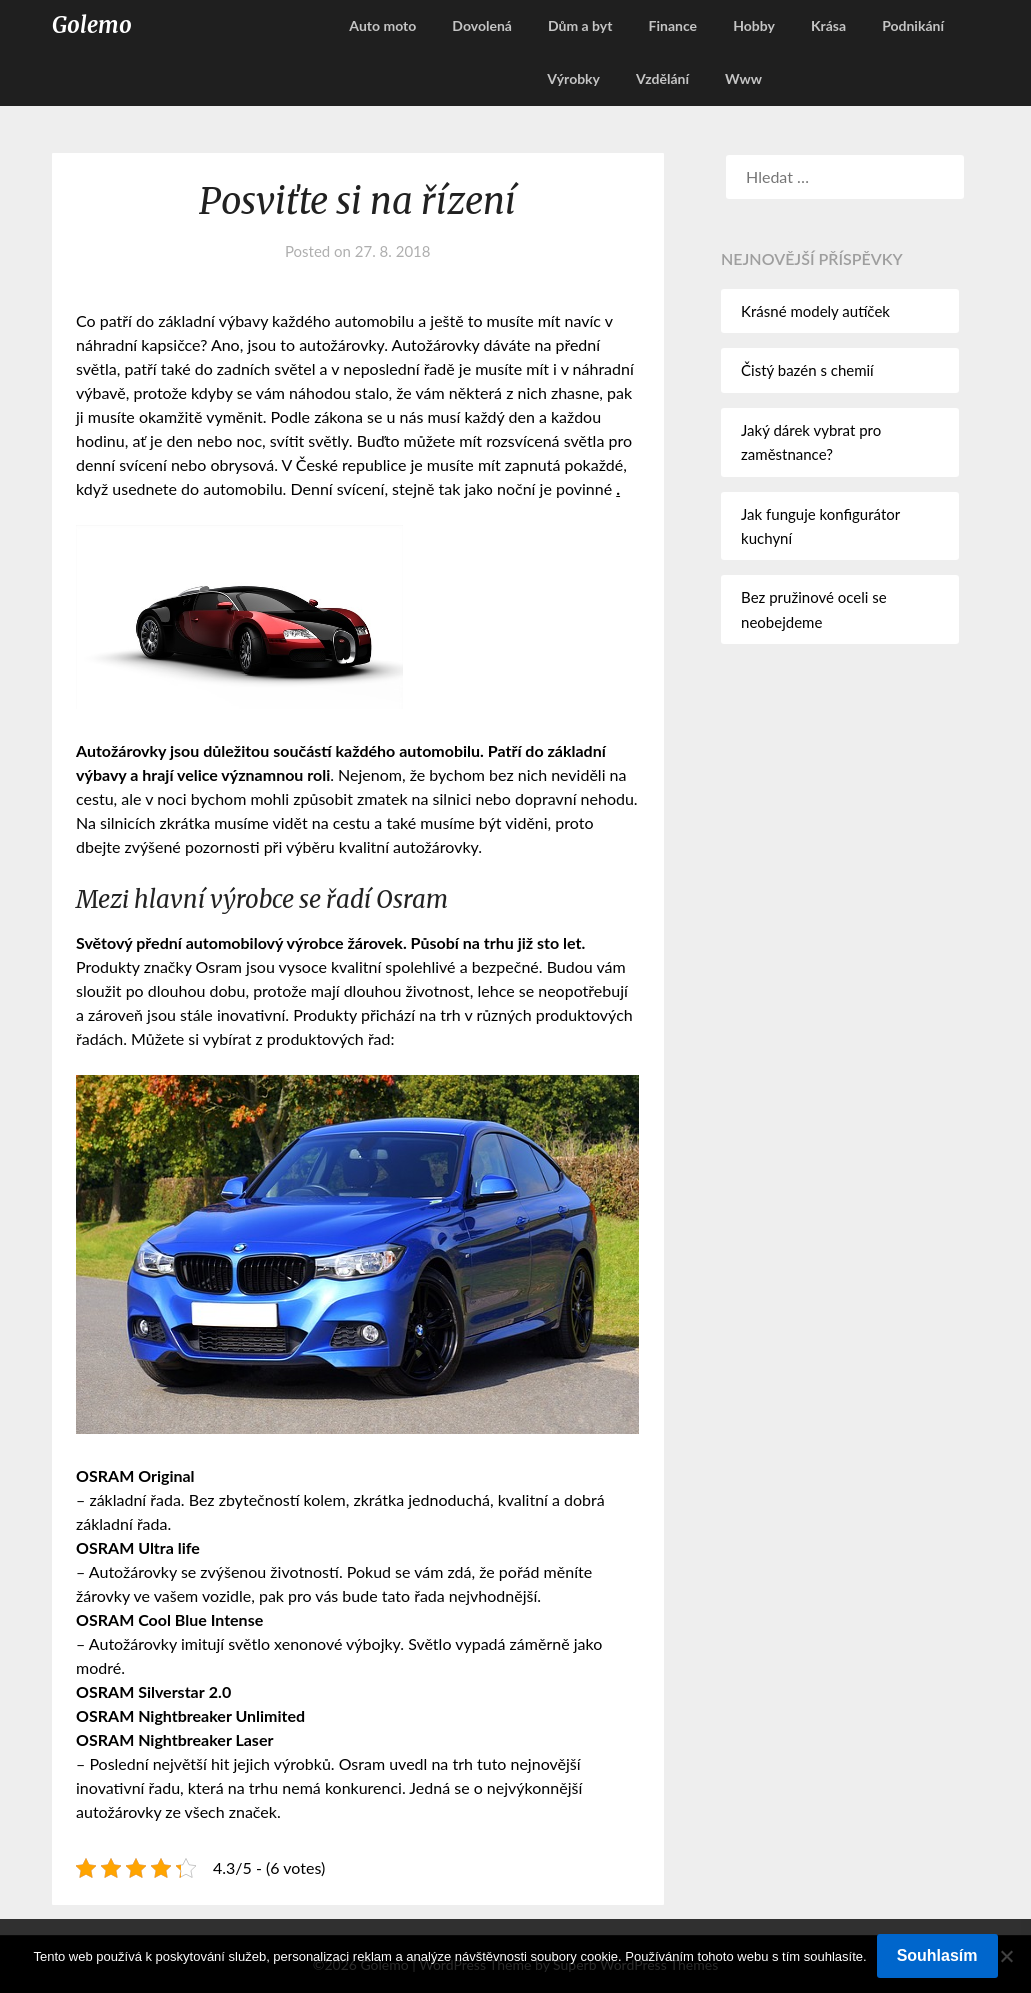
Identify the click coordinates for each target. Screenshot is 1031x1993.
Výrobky (573, 78)
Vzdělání (662, 78)
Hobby (754, 25)
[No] (1006, 1956)
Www (743, 78)
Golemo (92, 25)
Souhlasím (937, 1955)
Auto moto (382, 25)
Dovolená (482, 25)
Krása (828, 25)
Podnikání (913, 25)
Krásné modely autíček (815, 311)
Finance (673, 25)
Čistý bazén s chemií (807, 370)
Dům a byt (580, 25)
